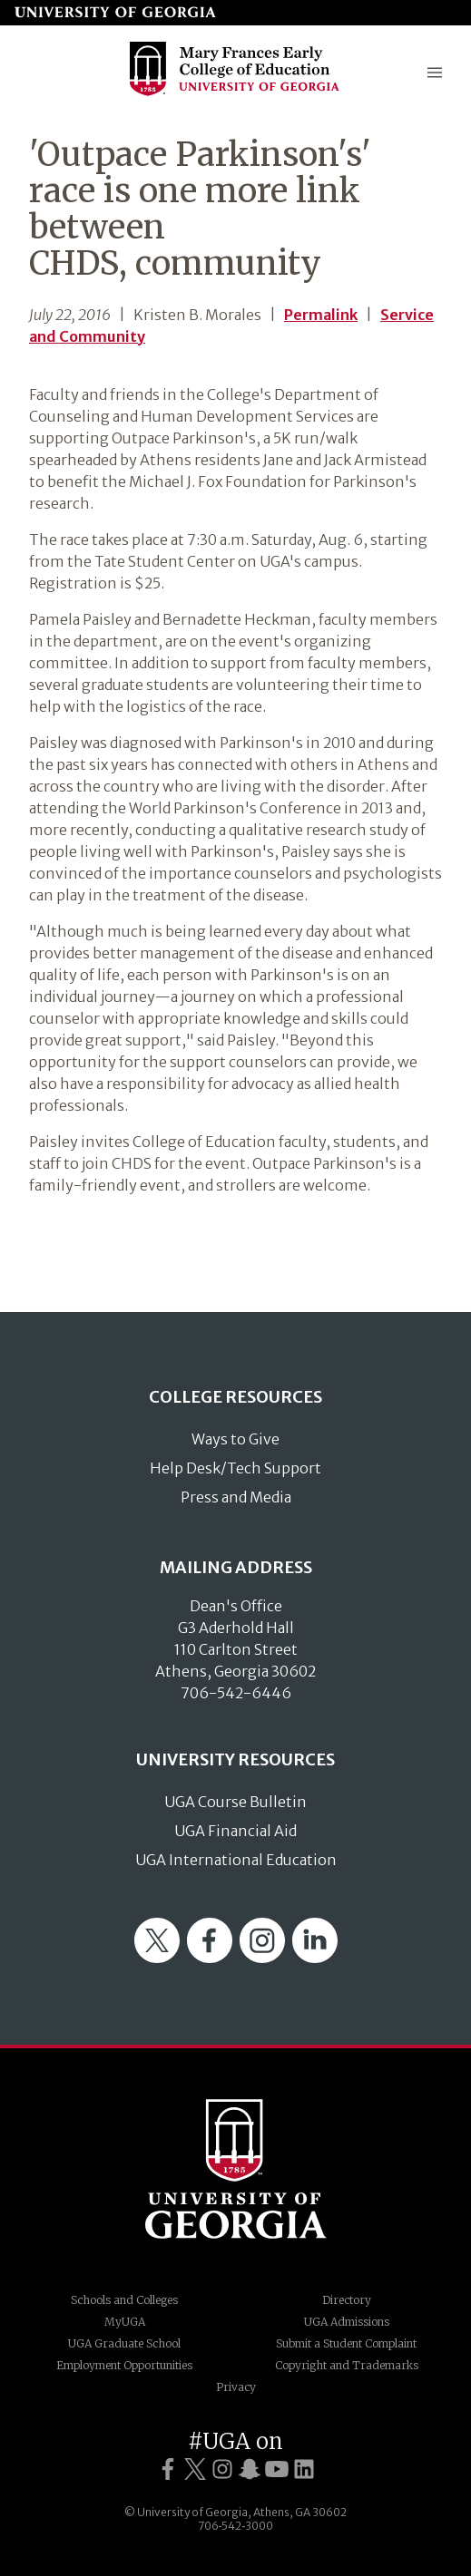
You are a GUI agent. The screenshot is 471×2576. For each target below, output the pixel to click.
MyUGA (124, 2321)
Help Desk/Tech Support (235, 1468)
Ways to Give (235, 1439)
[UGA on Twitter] (195, 2469)
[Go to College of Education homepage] (235, 94)
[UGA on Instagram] (222, 2469)
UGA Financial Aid (235, 1831)
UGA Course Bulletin (235, 1802)
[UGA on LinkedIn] (304, 2469)
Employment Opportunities (124, 2365)
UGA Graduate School (124, 2343)
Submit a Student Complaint (346, 2343)
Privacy (236, 2387)
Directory (346, 2300)
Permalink (321, 315)
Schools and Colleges (124, 2300)
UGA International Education (236, 1860)
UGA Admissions (346, 2321)
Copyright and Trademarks (346, 2365)
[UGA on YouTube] (276, 2469)
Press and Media (236, 1497)
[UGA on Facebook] (168, 2469)
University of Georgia (236, 2169)
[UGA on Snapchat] (249, 2469)
